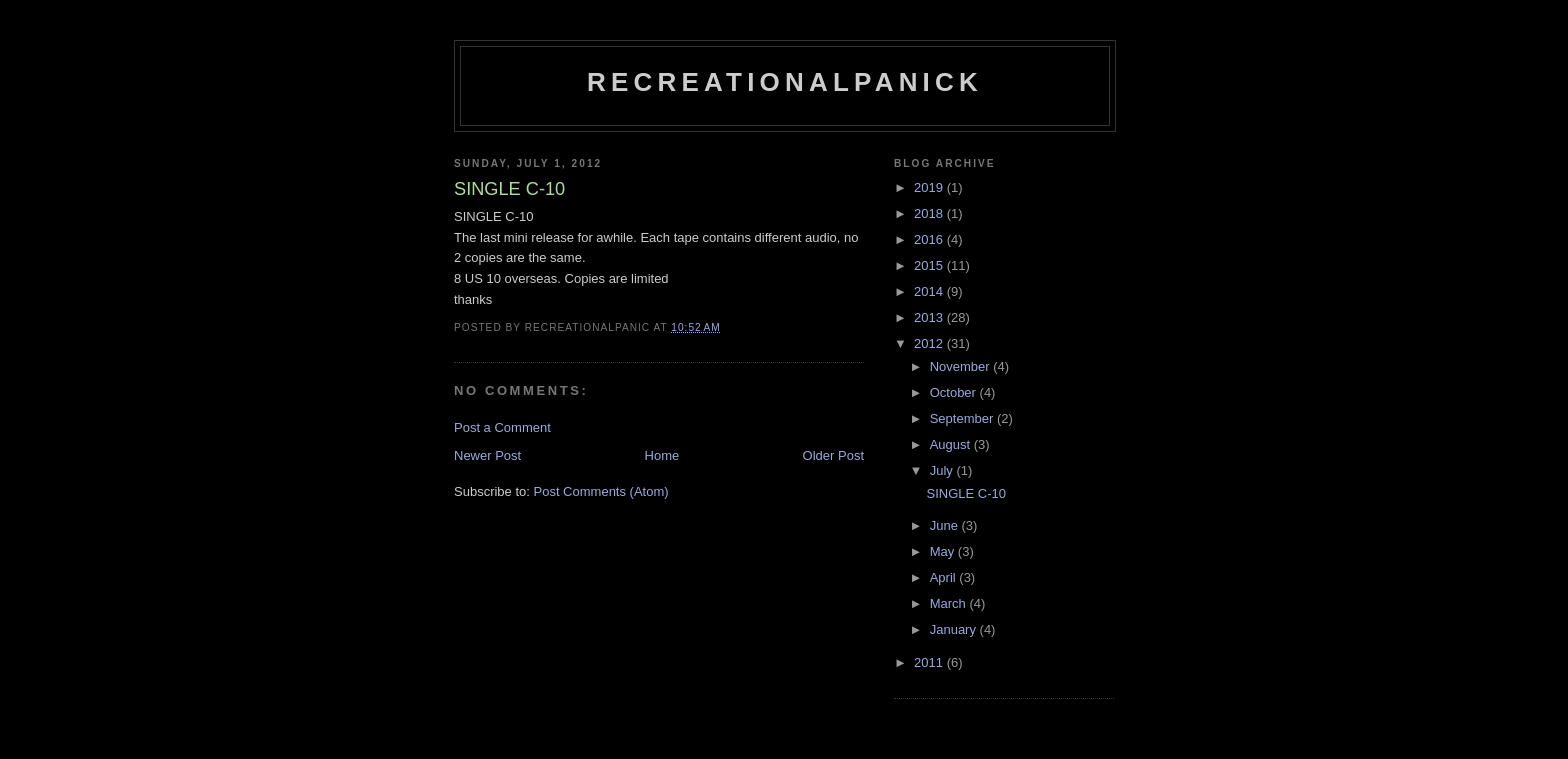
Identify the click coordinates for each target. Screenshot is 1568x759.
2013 (930, 317)
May (944, 551)
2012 (930, 343)
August (952, 444)
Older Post (833, 455)
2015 (930, 265)
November (962, 366)
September (963, 418)
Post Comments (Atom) (601, 491)
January (955, 629)
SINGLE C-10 (965, 493)
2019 (930, 187)
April (945, 577)
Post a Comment (502, 427)
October (955, 392)
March (950, 603)
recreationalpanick (785, 82)
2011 (930, 662)
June (946, 525)
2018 (930, 213)
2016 (930, 239)
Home (662, 455)
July (943, 470)
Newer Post (487, 455)
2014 (930, 291)
